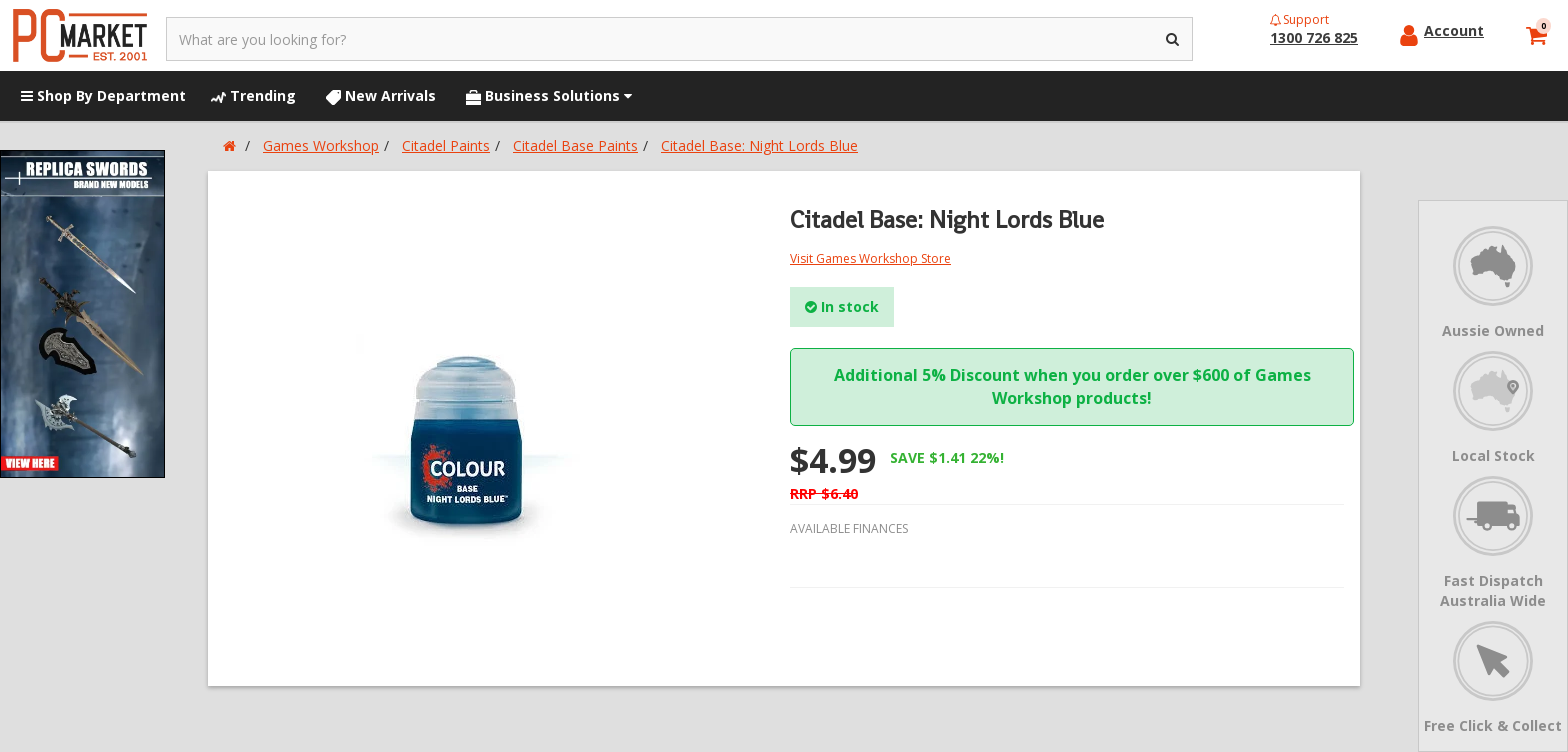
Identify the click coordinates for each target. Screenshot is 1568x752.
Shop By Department (103, 95)
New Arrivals (381, 95)
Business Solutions (549, 95)
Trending (253, 95)
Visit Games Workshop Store (870, 258)
